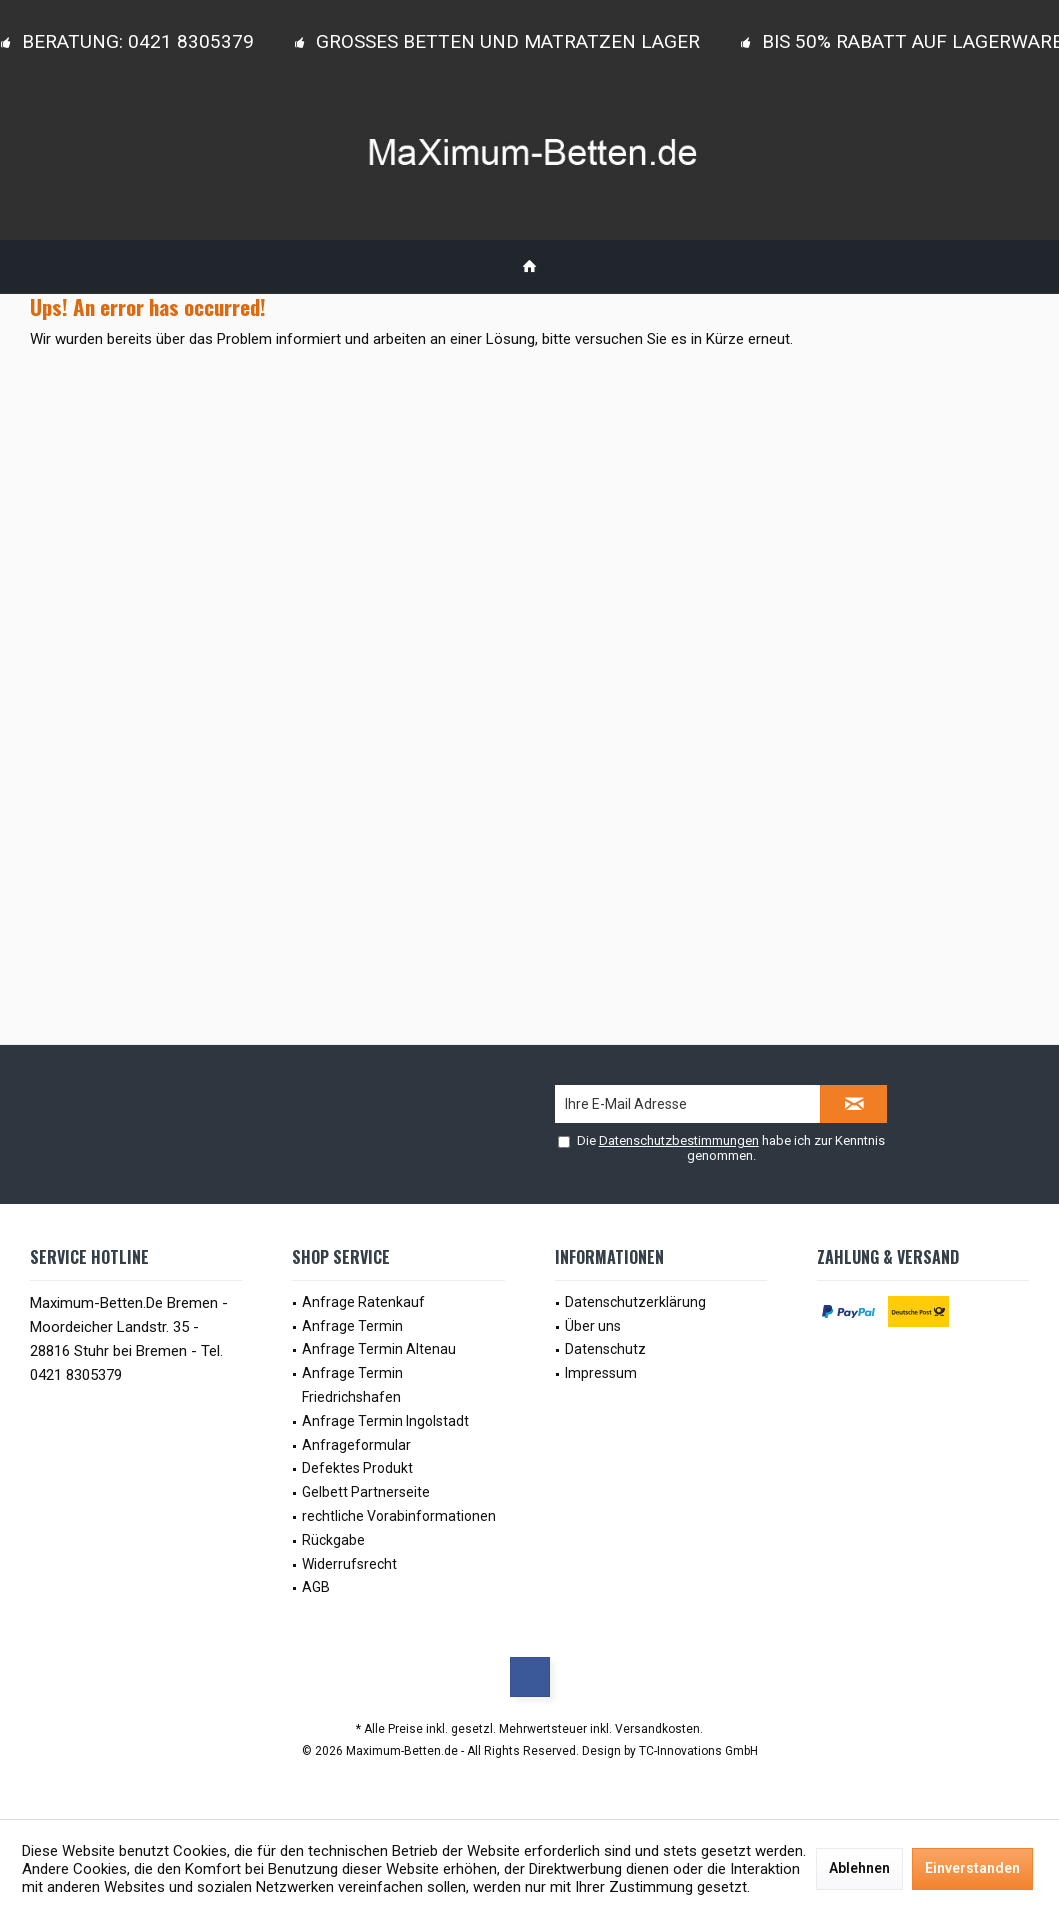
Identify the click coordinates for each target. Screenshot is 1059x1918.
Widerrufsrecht (349, 1564)
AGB (316, 1587)
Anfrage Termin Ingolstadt (385, 1421)
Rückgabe (333, 1540)
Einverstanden (972, 1868)
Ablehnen (859, 1868)
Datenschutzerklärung (635, 1302)
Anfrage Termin (352, 1326)
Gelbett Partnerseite (366, 1492)
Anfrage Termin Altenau (379, 1349)
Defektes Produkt (357, 1468)
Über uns (593, 1326)
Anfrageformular (356, 1445)
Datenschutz (605, 1349)
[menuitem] (529, 266)
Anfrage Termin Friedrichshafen (352, 1385)
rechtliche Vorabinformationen (399, 1516)
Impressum (601, 1373)
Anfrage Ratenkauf (363, 1302)
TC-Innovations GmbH (698, 1751)
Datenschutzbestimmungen (679, 1140)
